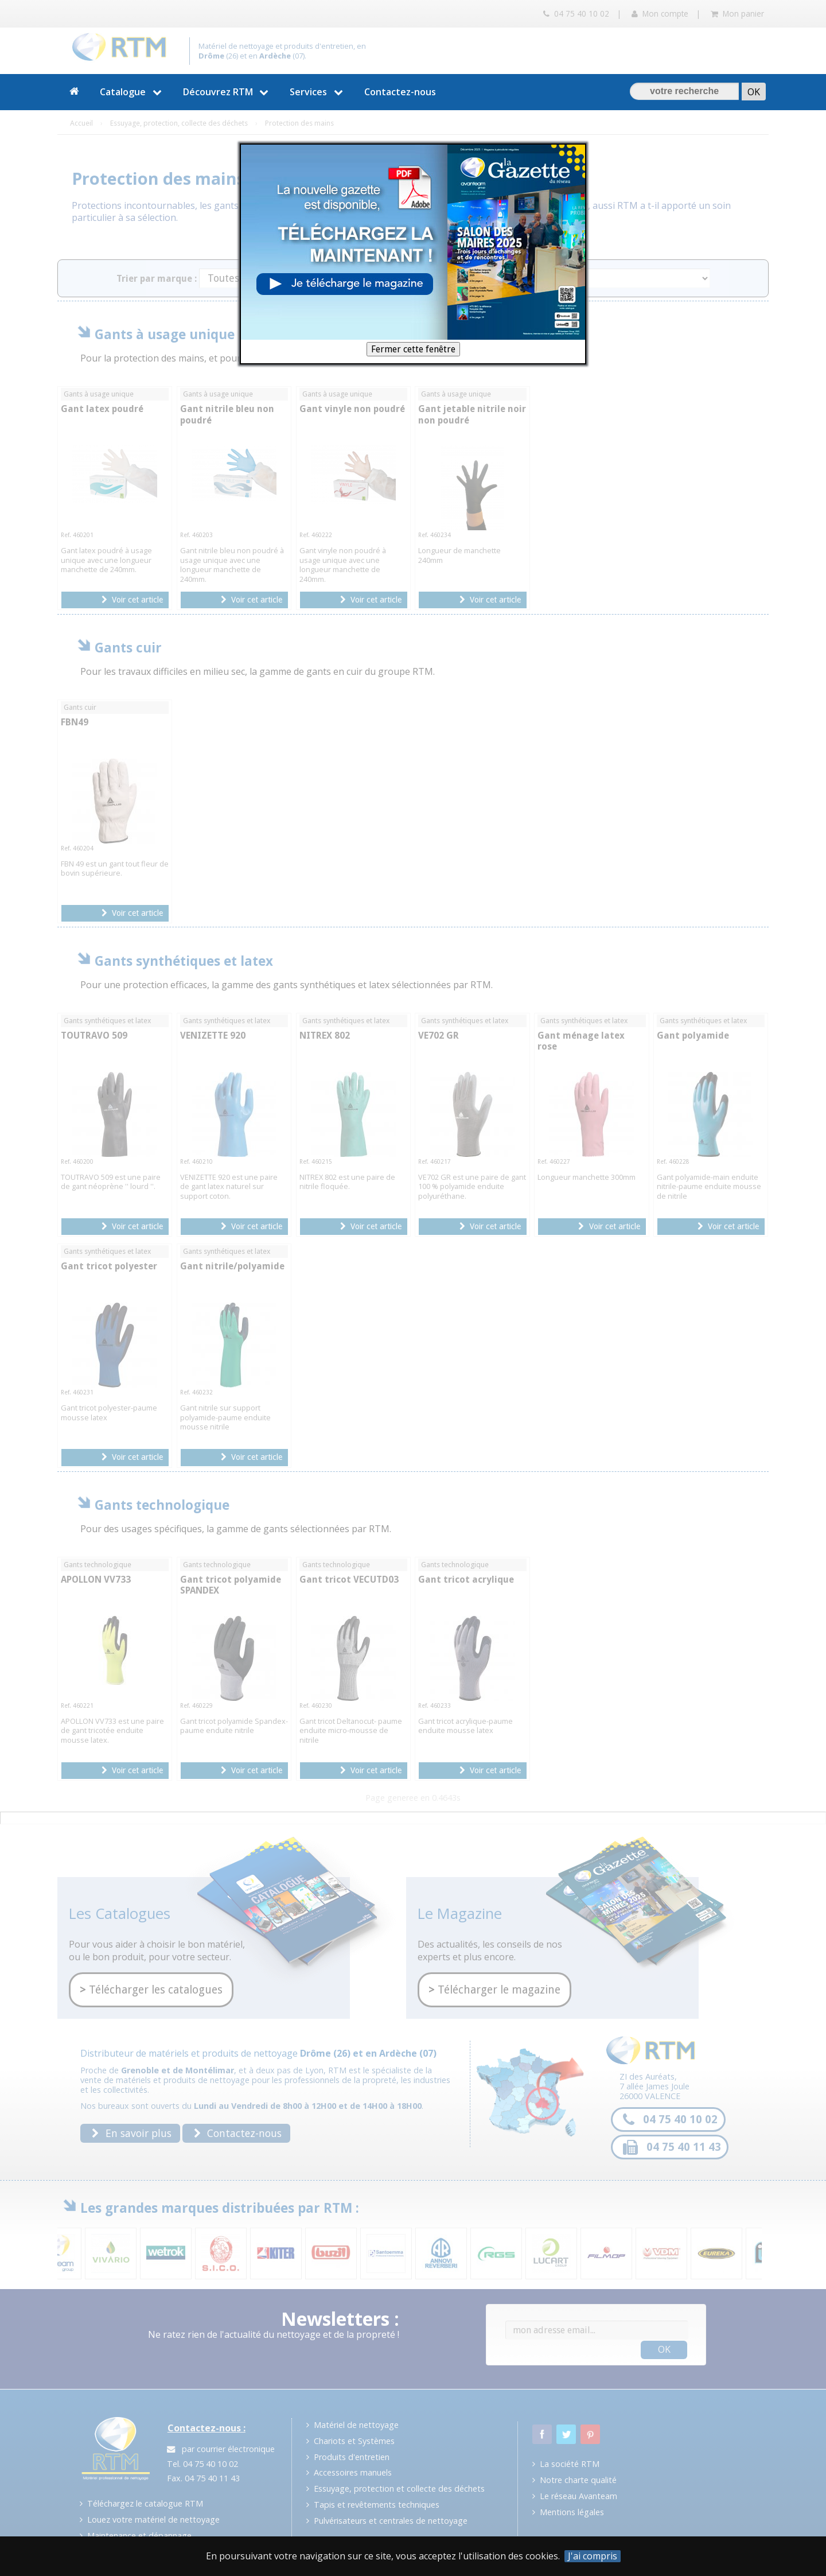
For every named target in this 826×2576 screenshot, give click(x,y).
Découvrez (227, 92)
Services (318, 92)
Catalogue (132, 92)
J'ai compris (592, 2556)
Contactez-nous (400, 92)
